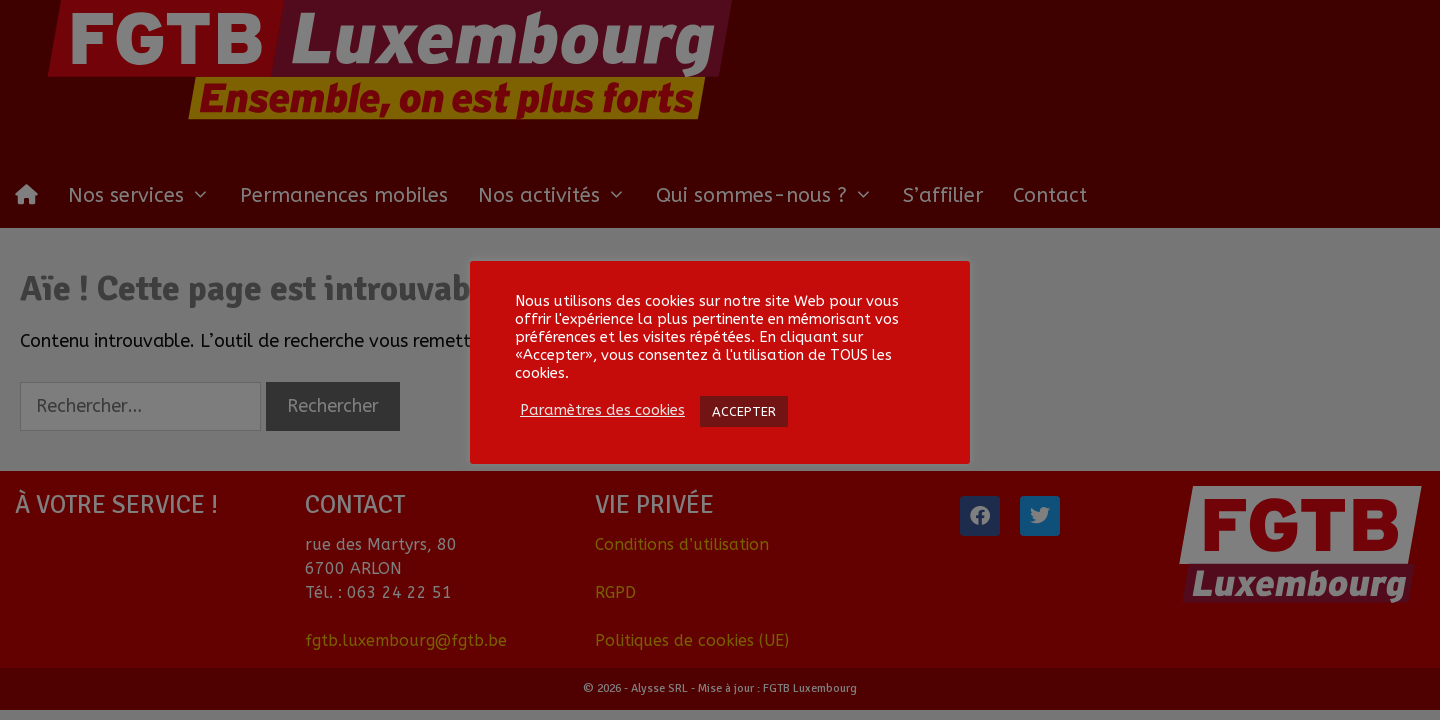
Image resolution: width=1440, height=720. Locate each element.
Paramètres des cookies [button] (602, 410)
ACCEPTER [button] (744, 411)
